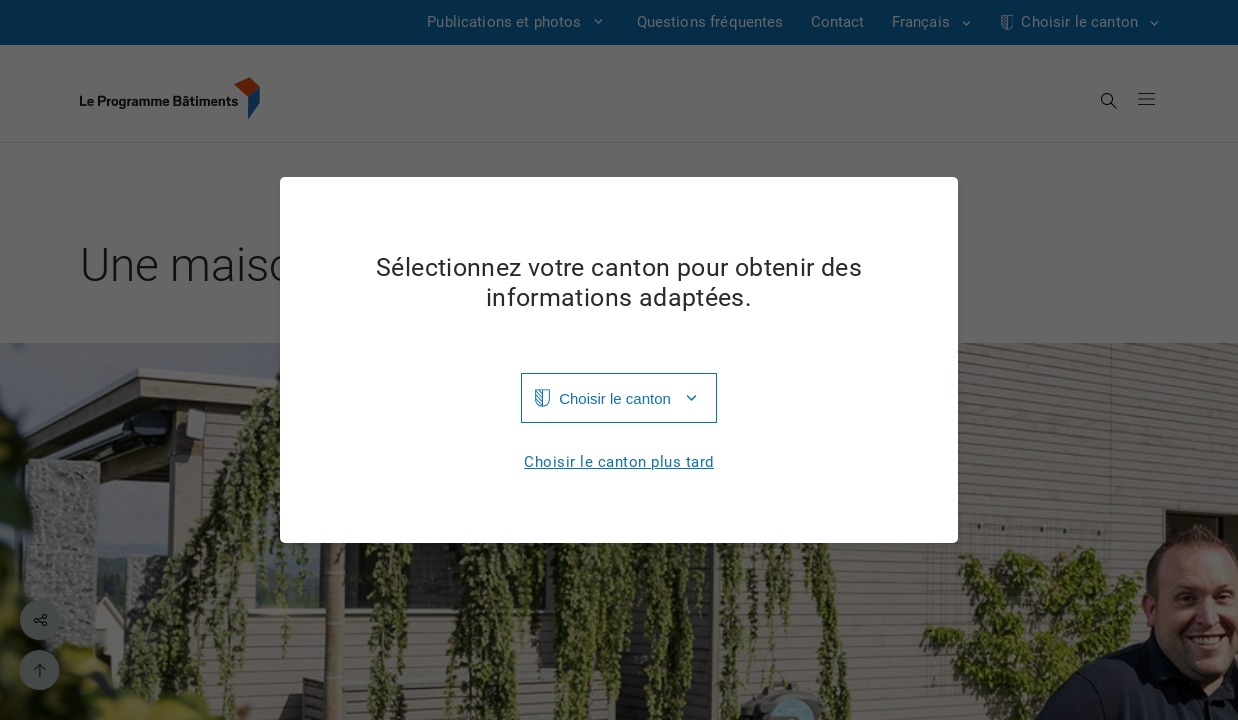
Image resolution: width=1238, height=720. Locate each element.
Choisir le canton (615, 398)
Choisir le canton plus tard (619, 462)
